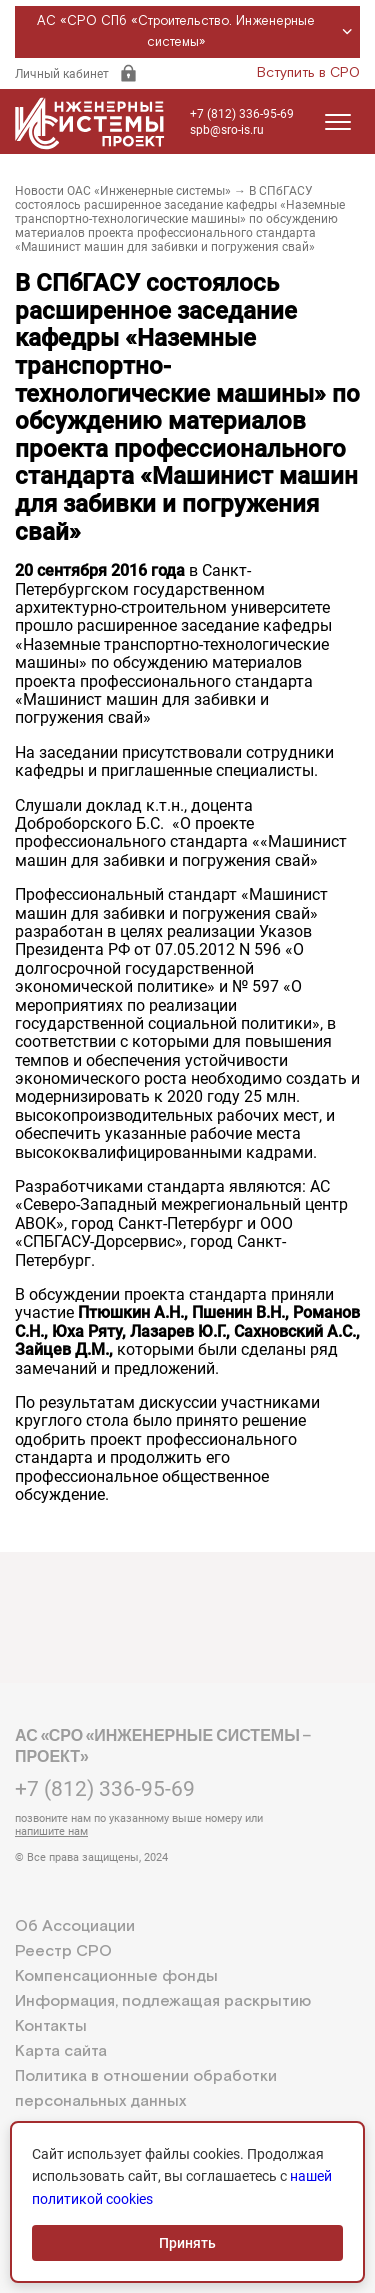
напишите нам (51, 1831)
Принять (187, 2243)
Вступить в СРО (308, 73)
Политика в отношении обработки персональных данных (146, 2089)
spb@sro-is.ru (227, 130)
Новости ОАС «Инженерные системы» (123, 191)
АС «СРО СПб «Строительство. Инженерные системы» (197, 32)
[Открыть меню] (338, 122)
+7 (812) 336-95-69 (242, 114)
